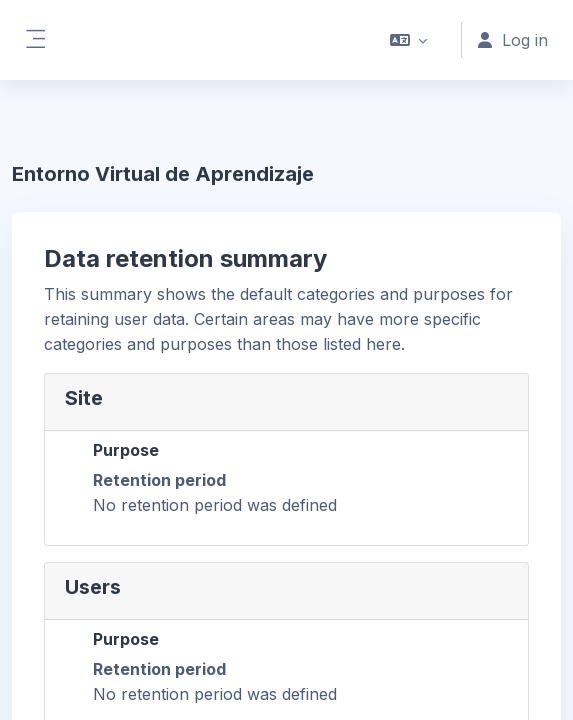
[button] (408, 40)
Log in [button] (513, 40)
